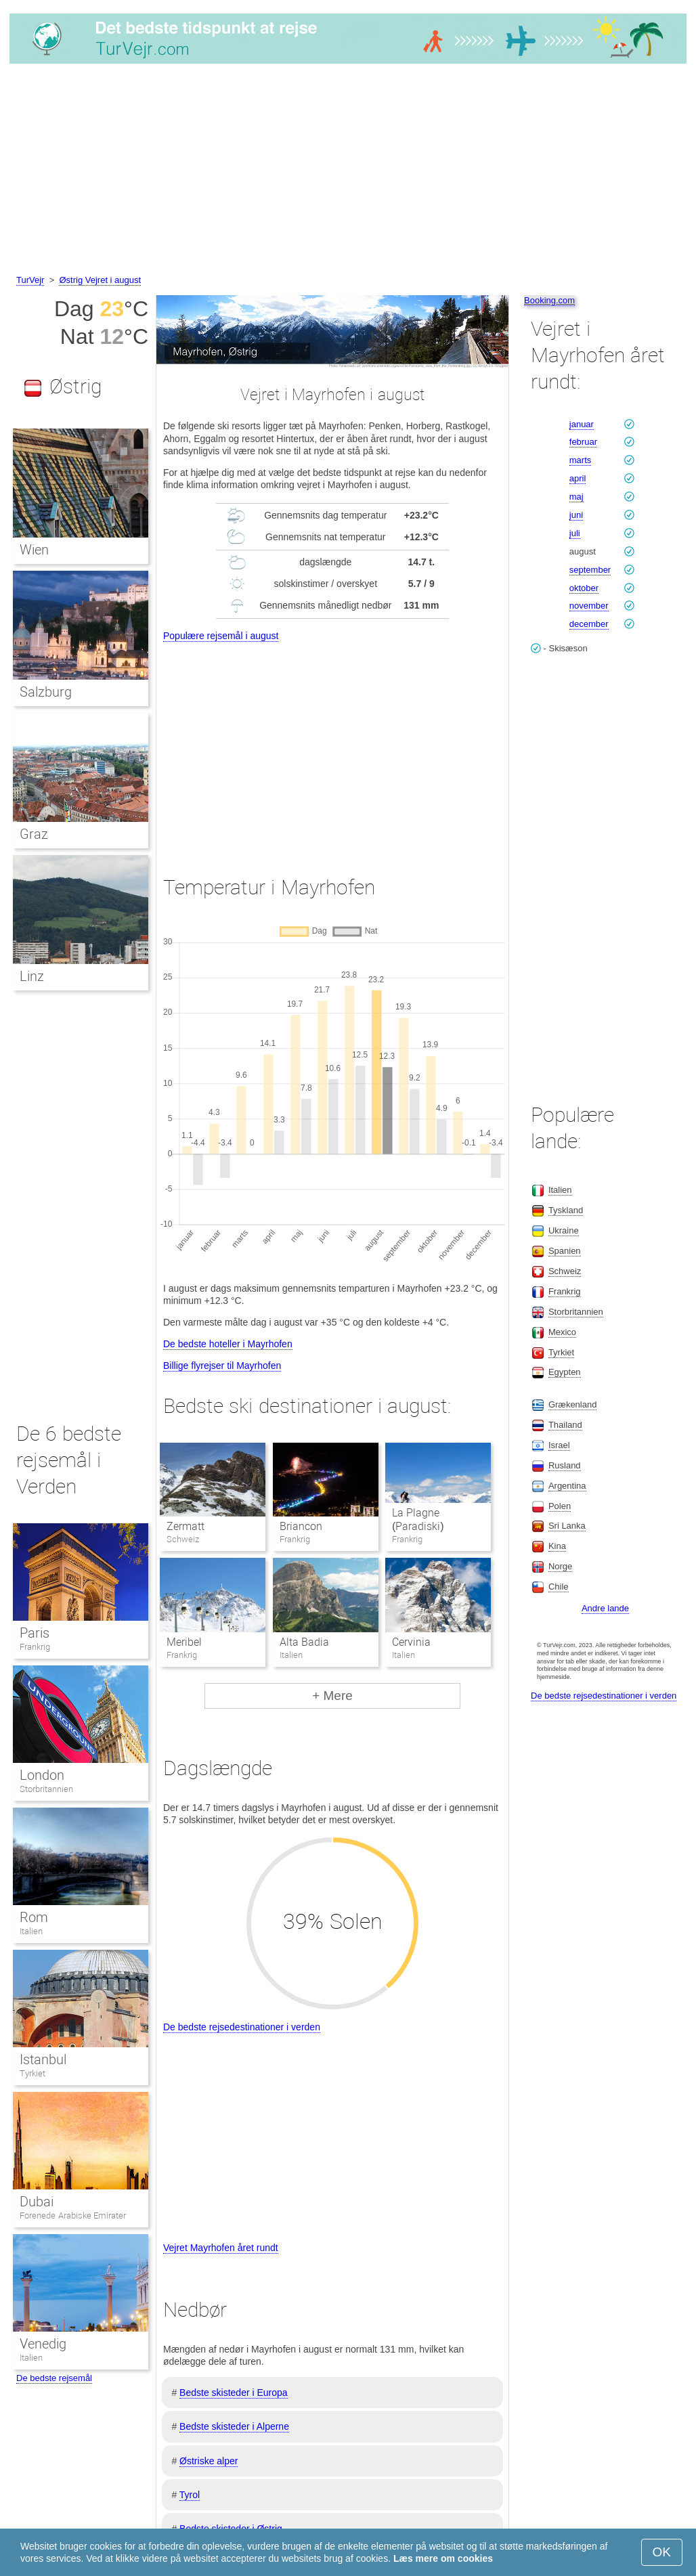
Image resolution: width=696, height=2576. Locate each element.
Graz (34, 834)
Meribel (184, 1642)
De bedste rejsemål (54, 2378)
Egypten (564, 1372)
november (589, 606)
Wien (34, 550)
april (577, 478)
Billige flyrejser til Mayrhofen (222, 1365)
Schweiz (564, 1271)
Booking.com (549, 300)
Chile (558, 1586)
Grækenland (572, 1404)
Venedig (43, 2344)
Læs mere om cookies (443, 2558)
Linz (32, 976)
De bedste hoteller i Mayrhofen (227, 1343)
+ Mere (332, 1695)
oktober (584, 588)
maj (576, 497)
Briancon (301, 1526)
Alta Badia (304, 1642)
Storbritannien (46, 1789)
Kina (557, 1546)
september (590, 570)
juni (576, 515)
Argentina (567, 1486)
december (589, 624)
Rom (34, 1917)
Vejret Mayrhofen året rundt (220, 2247)
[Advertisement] (348, 171)
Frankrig (35, 1647)
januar (581, 424)
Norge (560, 1566)
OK (662, 2552)
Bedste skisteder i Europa (233, 2392)
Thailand (565, 1425)
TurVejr (30, 280)
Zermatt (185, 1526)
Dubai (36, 2201)
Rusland (564, 1465)
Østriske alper (208, 2460)
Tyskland (565, 1210)
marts (580, 460)
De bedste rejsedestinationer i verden (241, 2027)
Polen (559, 1506)
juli (574, 533)
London (42, 1775)
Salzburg (46, 692)
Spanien (564, 1251)
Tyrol (189, 2494)
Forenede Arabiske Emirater (73, 2215)
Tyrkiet (32, 2073)
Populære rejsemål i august (220, 635)
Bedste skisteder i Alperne (234, 2426)
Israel (559, 1445)
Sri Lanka (567, 1526)
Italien (31, 1931)
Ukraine (563, 1230)
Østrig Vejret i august (100, 280)
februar (583, 442)
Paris (34, 1633)
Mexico (562, 1332)
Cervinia (411, 1642)
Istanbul (43, 2059)
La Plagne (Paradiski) (418, 1519)
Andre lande (605, 1608)
